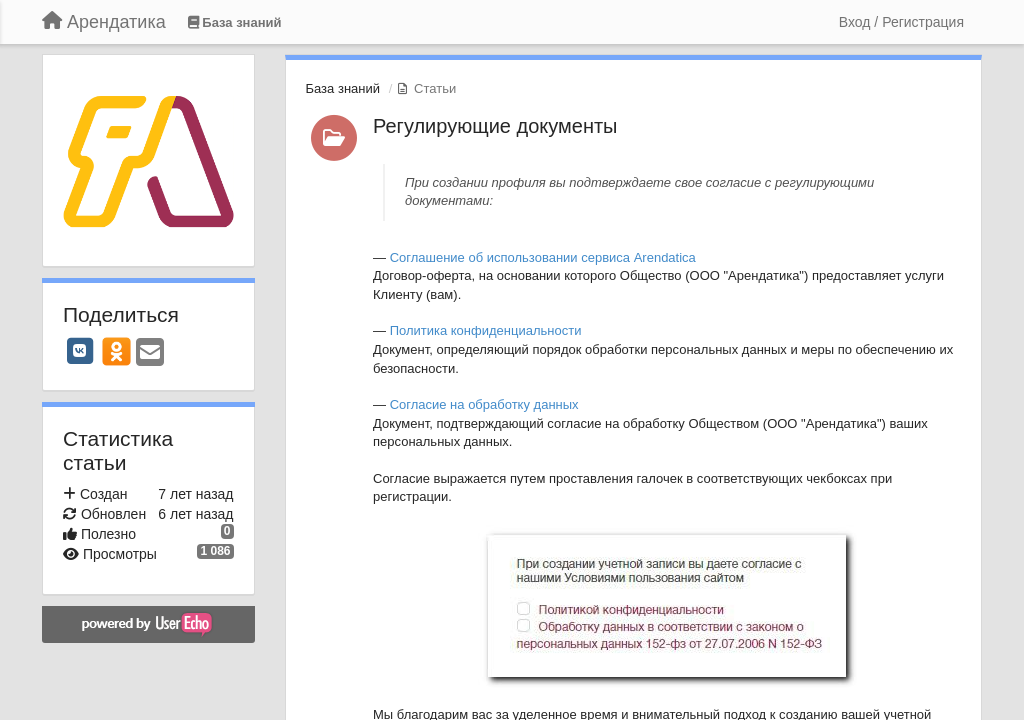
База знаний (343, 88)
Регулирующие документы (495, 126)
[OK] (116, 351)
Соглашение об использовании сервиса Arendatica (543, 257)
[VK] (80, 351)
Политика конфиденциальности (486, 330)
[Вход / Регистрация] (901, 22)
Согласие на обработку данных (484, 404)
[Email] (150, 353)
